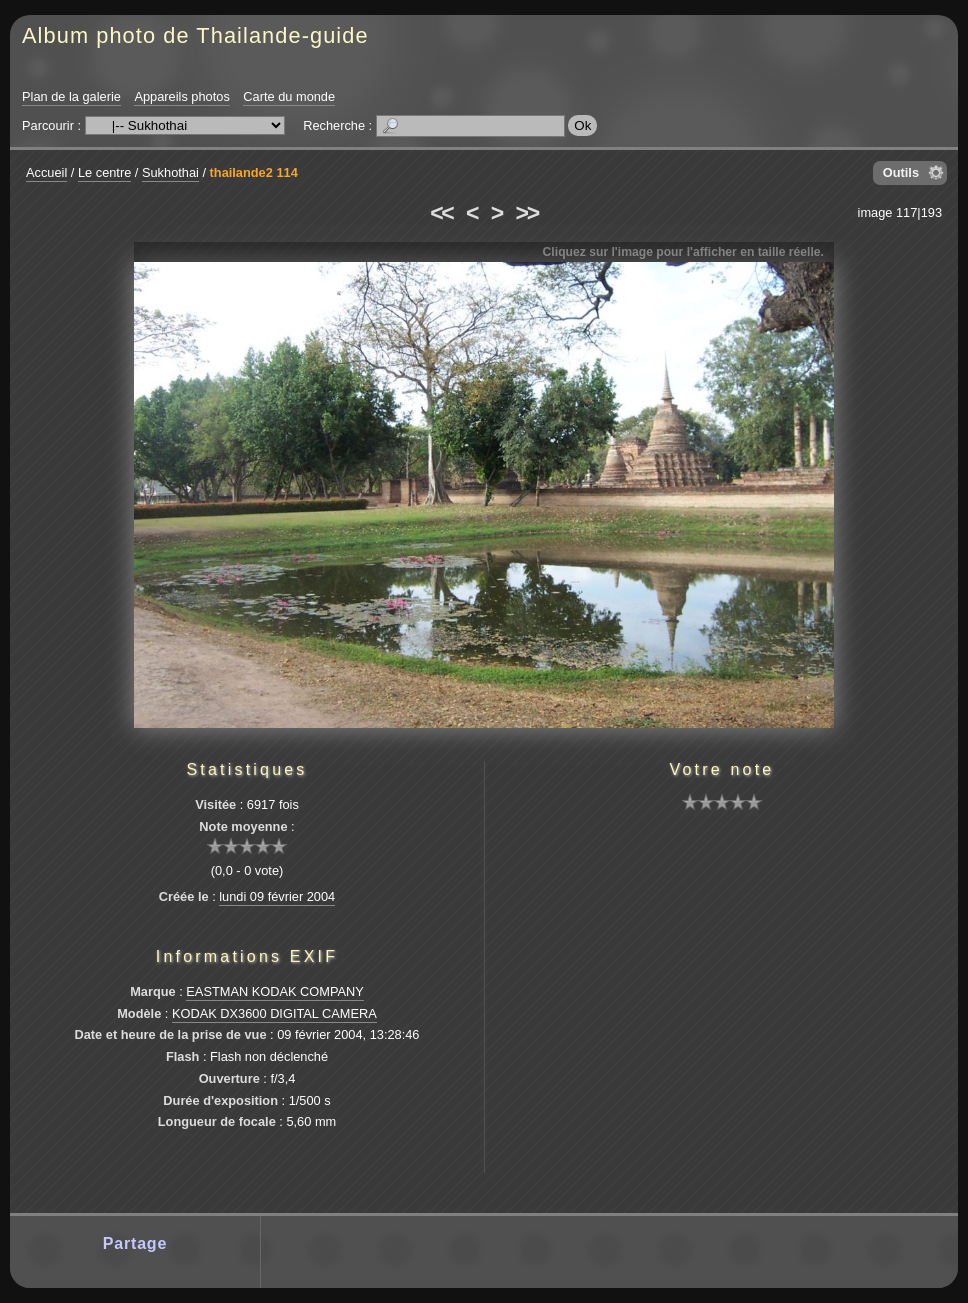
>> (527, 213)
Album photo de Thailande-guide (195, 35)
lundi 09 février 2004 (277, 896)
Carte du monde (289, 96)
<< (441, 213)
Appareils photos (181, 96)
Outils (901, 172)
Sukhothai (170, 172)
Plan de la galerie (71, 96)
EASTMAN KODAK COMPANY (275, 991)
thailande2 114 (254, 172)
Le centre (104, 172)
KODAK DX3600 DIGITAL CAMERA (274, 1013)
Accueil (46, 172)
